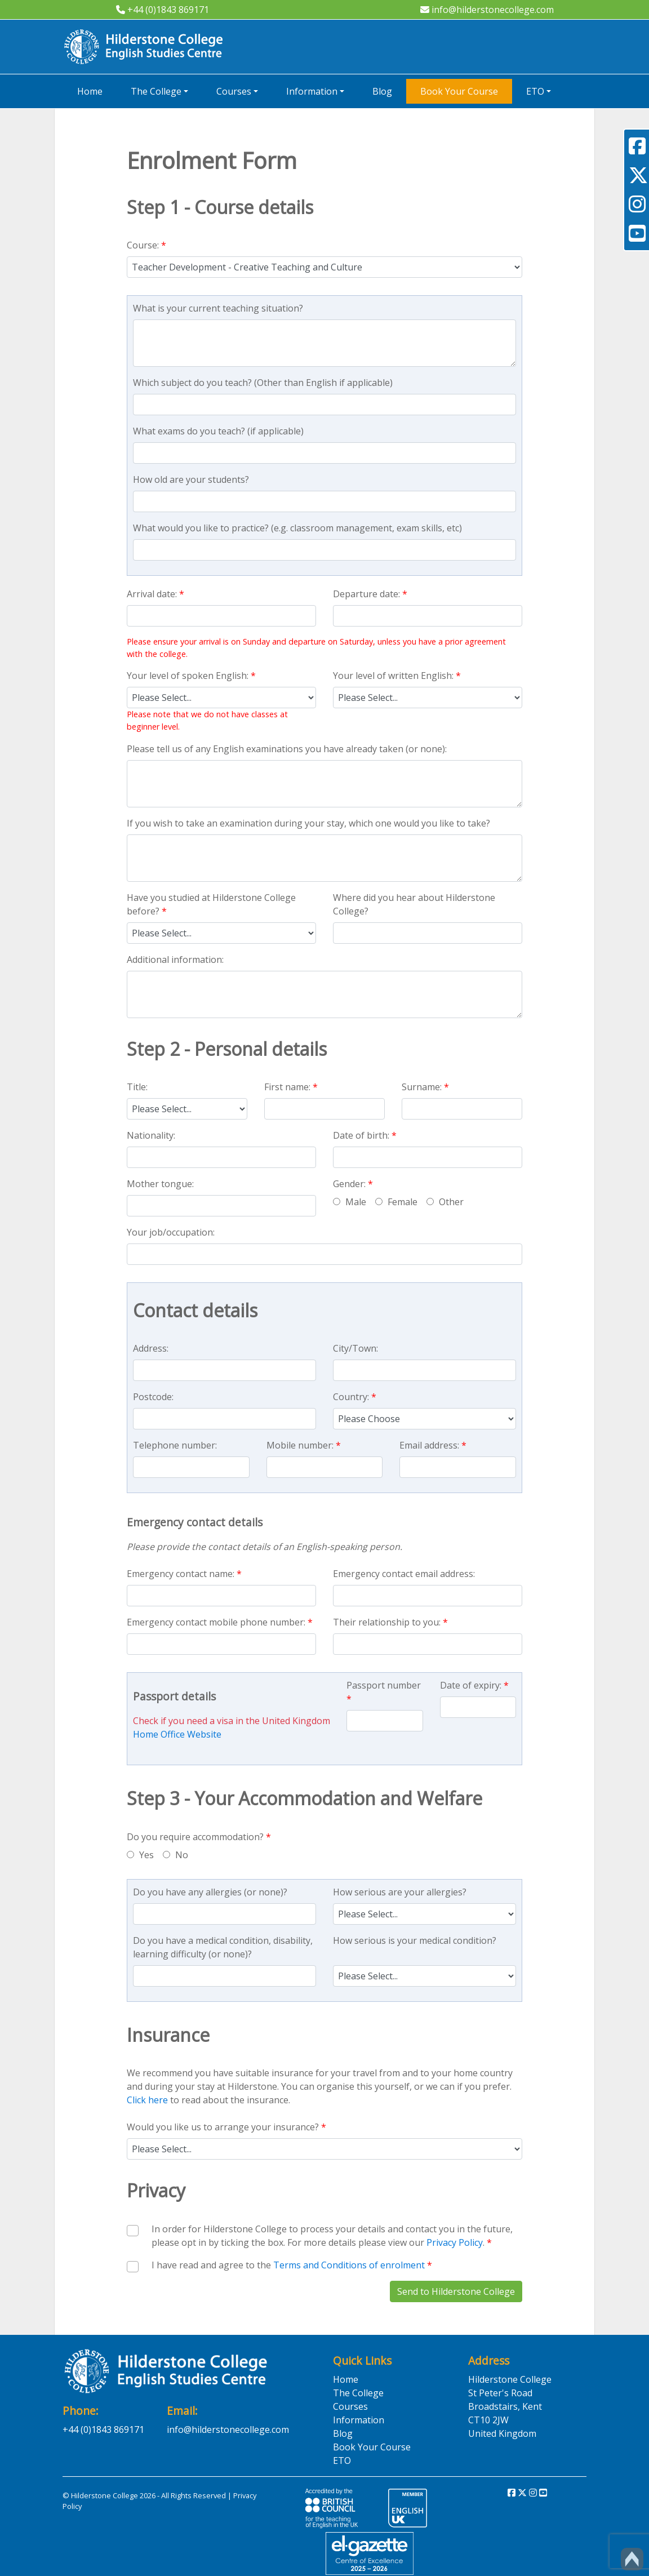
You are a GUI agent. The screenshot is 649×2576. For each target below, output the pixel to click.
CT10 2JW (488, 2420)
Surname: (425, 1087)
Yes (140, 1855)
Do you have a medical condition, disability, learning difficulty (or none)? (223, 1947)
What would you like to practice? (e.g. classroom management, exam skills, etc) (297, 528)
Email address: (432, 1445)
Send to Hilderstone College (456, 2291)
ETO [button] (535, 91)
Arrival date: (155, 594)
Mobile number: (303, 1445)
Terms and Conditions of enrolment (349, 2265)
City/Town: (355, 1348)
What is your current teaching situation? (218, 308)
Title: (137, 1087)
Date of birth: (365, 1135)
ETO (342, 2460)
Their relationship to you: (390, 1622)
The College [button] (156, 91)
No (175, 1855)
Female (396, 1202)
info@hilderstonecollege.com (487, 9)
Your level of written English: (397, 675)
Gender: (353, 1184)
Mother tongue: (160, 1184)
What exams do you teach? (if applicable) (218, 431)
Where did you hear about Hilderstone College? (414, 904)
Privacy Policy (454, 2242)
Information (358, 2420)
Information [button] (311, 91)
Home (90, 91)
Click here (147, 2100)
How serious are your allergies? (399, 1892)
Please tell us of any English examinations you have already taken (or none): (287, 749)
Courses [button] (233, 91)
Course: (146, 245)
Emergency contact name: (184, 1573)
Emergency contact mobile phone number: (220, 1622)
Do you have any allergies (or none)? (210, 1892)
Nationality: (151, 1135)
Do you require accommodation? (199, 1837)
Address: (150, 1348)
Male (349, 1202)
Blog (382, 91)
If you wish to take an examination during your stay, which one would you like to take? (308, 823)
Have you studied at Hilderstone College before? (211, 904)
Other (445, 1202)
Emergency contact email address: (404, 1573)
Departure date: (370, 594)
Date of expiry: (474, 1685)
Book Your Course (459, 91)
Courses (350, 2406)
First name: (291, 1087)
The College (358, 2393)
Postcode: (153, 1397)
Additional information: (175, 959)
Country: (354, 1397)
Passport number (383, 1692)
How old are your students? (191, 479)
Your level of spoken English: (191, 675)
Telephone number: (175, 1445)
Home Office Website (177, 1734)
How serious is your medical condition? (414, 1940)
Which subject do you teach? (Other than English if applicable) (263, 382)
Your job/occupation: (171, 1232)
